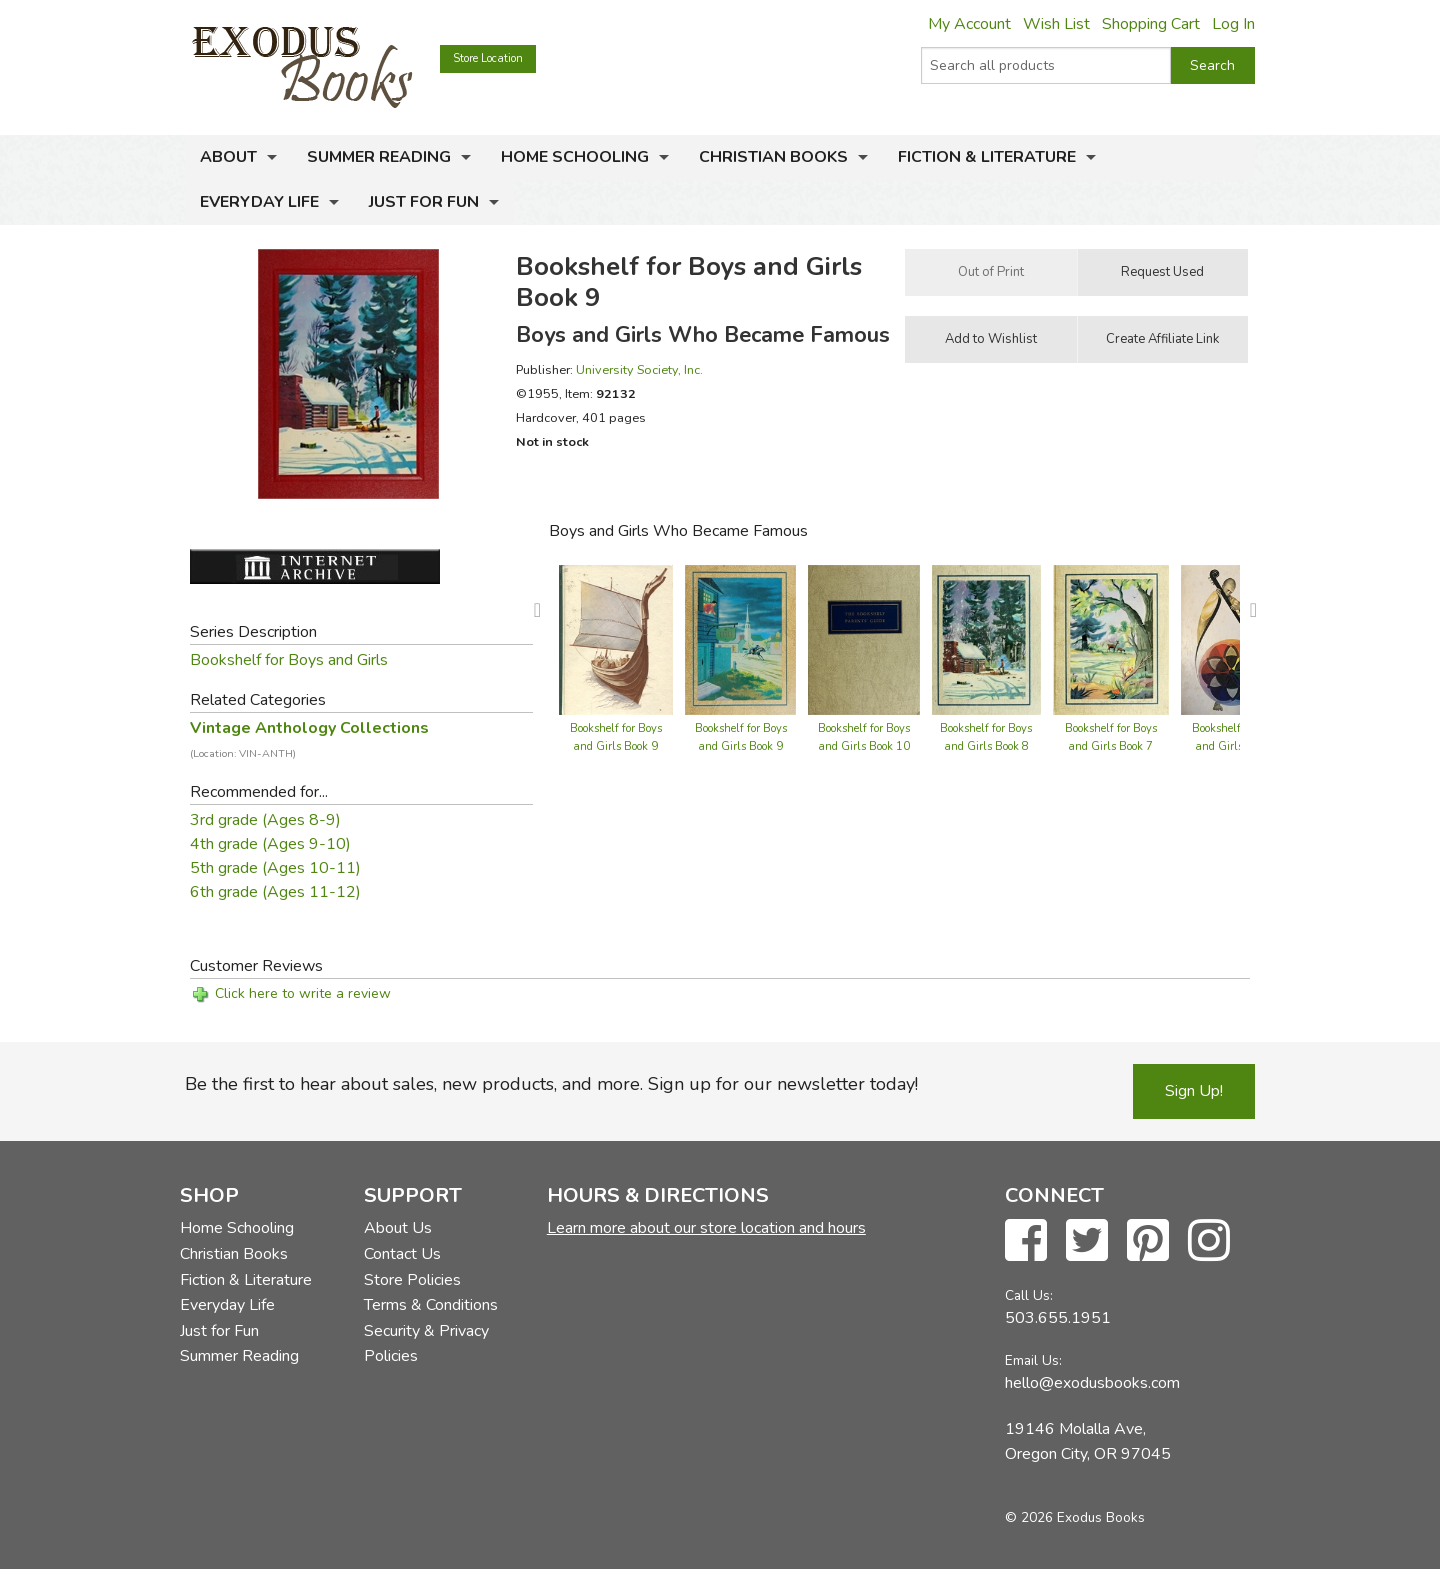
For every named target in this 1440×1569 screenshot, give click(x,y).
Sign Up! (1194, 1091)
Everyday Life (259, 202)
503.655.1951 (1058, 1318)
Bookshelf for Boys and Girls (289, 660)
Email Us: (1033, 1360)
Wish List (1056, 24)
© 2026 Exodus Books (1075, 1517)
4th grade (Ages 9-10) (270, 844)
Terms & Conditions (431, 1305)
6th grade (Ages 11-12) (275, 892)
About (228, 157)
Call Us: (1029, 1295)
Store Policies (412, 1280)
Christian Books (773, 157)
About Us (398, 1228)
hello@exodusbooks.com (1092, 1383)
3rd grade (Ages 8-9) (265, 820)
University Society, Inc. (639, 369)
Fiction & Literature (987, 157)
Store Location (488, 58)
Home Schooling (575, 157)
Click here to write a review (303, 993)
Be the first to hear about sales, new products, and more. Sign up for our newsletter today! (551, 1084)
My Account (969, 24)
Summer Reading (379, 157)
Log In (1233, 24)
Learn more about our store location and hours (706, 1228)
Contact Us (402, 1254)
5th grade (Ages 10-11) (275, 868)
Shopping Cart (1151, 24)
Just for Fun (424, 202)
